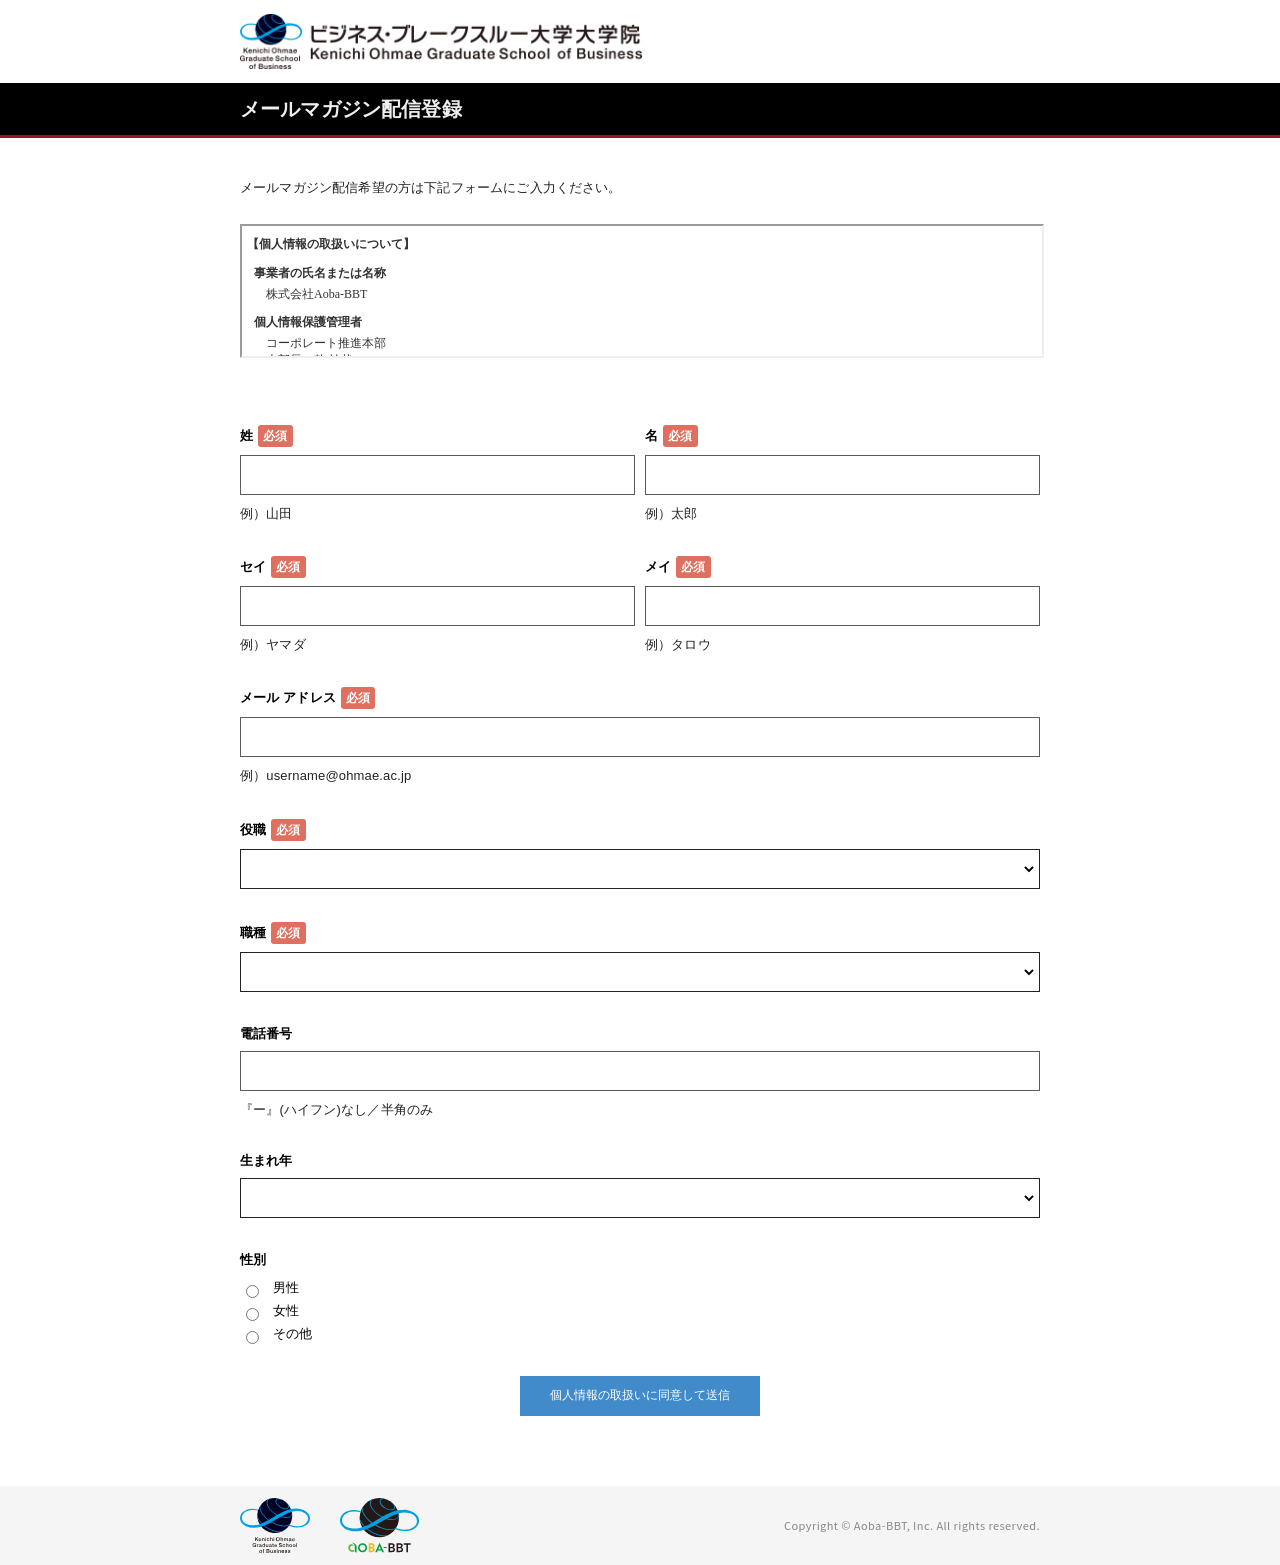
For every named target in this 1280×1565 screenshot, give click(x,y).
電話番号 (266, 1033)
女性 (286, 1310)
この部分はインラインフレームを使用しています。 (642, 291)
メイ (658, 566)
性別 (253, 1259)
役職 (253, 829)
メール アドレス (288, 697)
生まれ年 (266, 1160)
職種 (253, 932)
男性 (286, 1287)
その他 (292, 1333)
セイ (253, 566)
